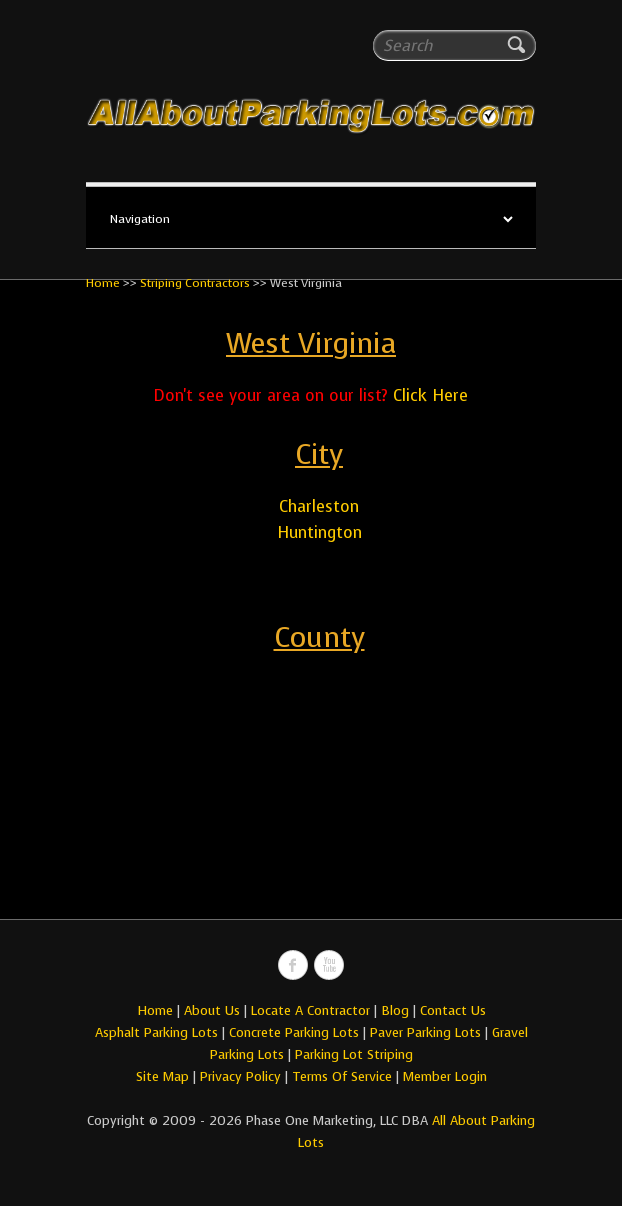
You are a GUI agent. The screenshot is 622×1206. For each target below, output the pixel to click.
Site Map (162, 1076)
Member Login (445, 1076)
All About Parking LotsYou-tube (329, 965)
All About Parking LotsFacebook (293, 965)
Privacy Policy (240, 1076)
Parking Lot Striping (354, 1054)
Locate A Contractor (310, 1010)
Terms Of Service (344, 1076)
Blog (395, 1010)
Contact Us (453, 1010)
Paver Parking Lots (425, 1032)
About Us (212, 1010)
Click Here (430, 395)
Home (103, 283)
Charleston (319, 506)
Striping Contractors (195, 283)
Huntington (319, 532)
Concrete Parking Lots (294, 1032)
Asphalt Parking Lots (156, 1032)
